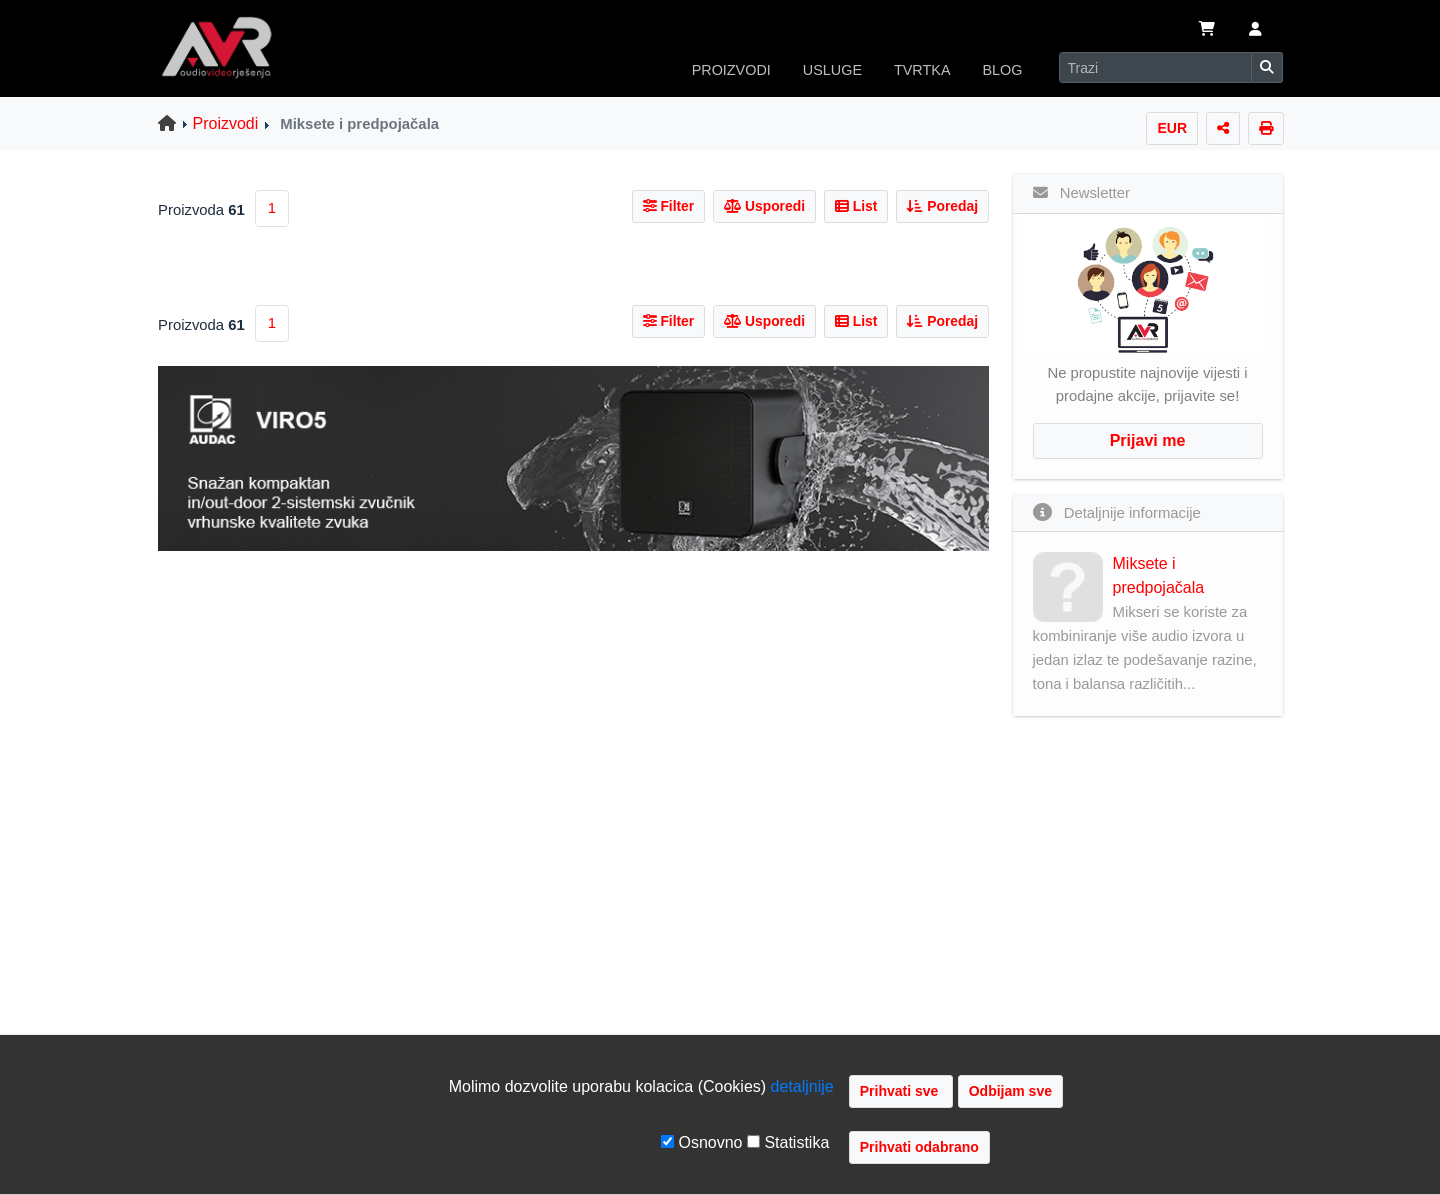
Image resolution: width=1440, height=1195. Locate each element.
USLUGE (832, 70)
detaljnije (802, 1086)
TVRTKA (922, 70)
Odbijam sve (1010, 1091)
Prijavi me (1148, 440)
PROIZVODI (731, 70)
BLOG (1003, 70)
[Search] (1155, 67)
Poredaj (942, 206)
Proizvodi (226, 123)
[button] (1255, 31)
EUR (1172, 128)
